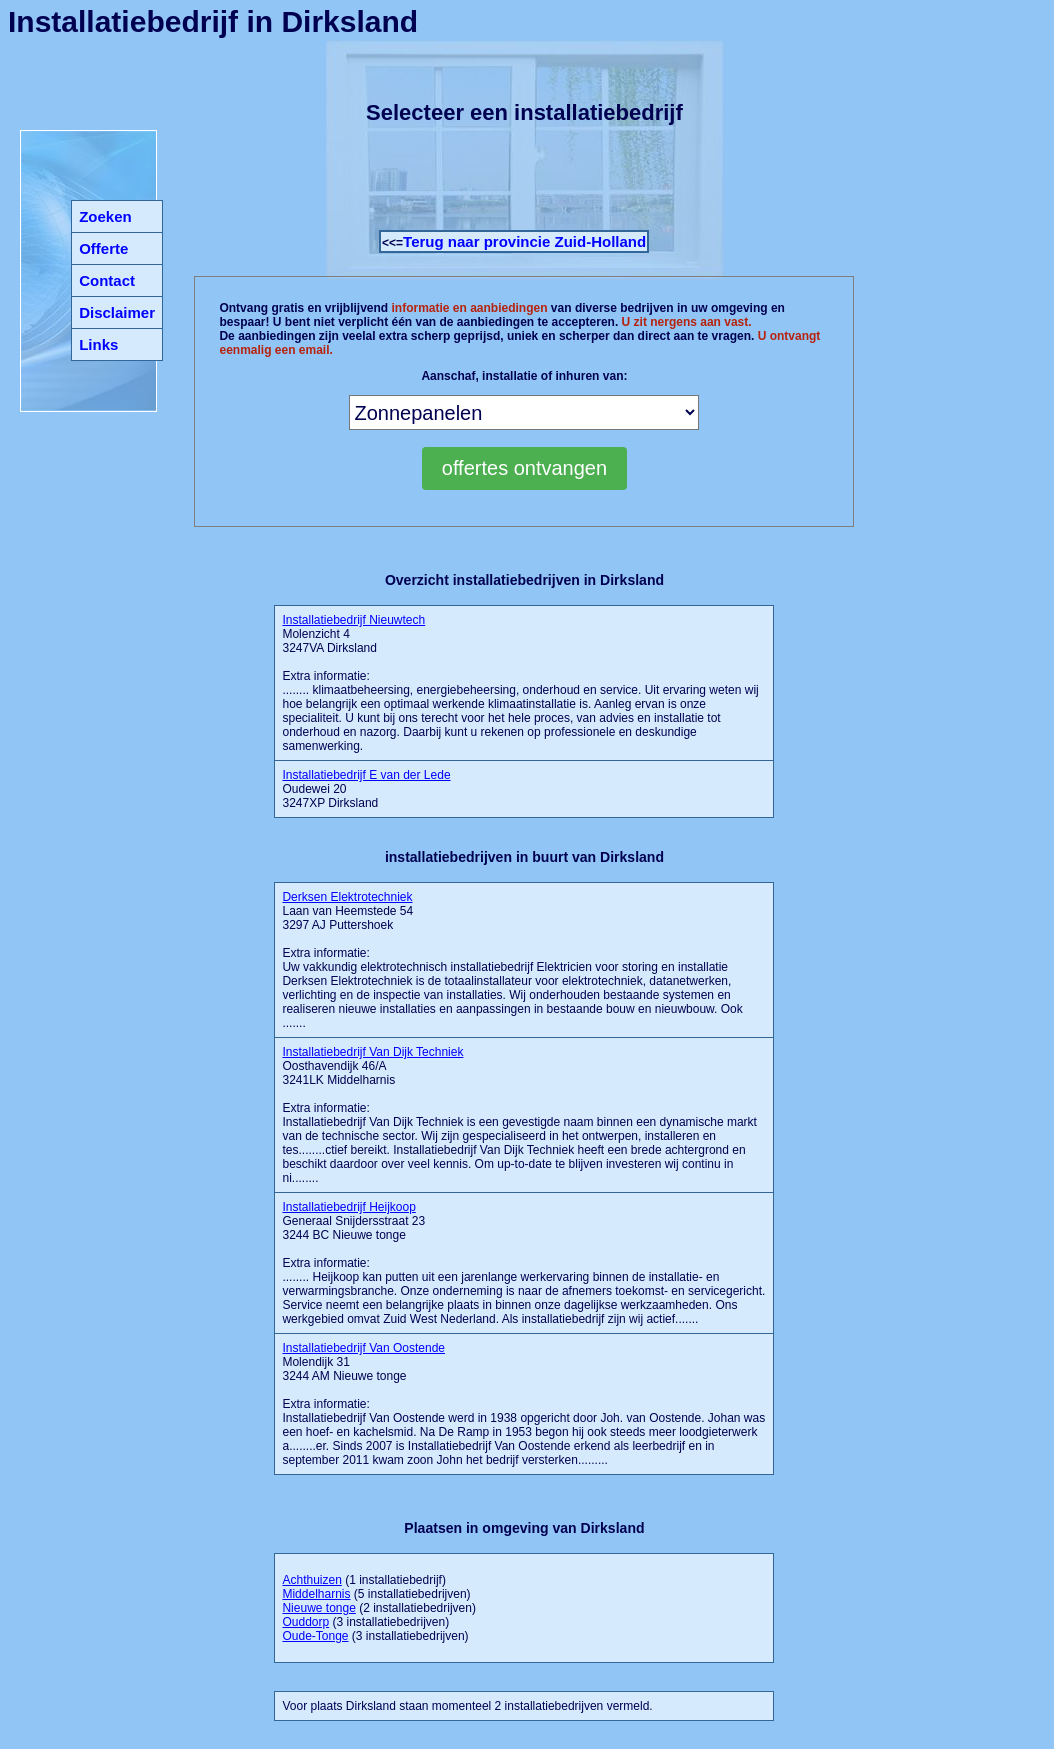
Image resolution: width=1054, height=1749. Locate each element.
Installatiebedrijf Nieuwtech (353, 620)
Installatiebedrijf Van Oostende (363, 1348)
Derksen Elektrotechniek (347, 897)
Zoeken (105, 216)
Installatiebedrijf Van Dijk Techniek (372, 1052)
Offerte (103, 248)
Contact (107, 280)
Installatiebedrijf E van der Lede (366, 775)
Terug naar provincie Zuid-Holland (524, 241)
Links (98, 344)
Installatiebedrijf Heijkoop (348, 1207)
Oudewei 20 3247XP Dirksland (366, 789)
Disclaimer (117, 312)
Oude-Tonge (315, 1636)
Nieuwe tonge (318, 1608)
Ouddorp (305, 1622)
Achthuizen (311, 1580)
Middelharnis (316, 1594)
